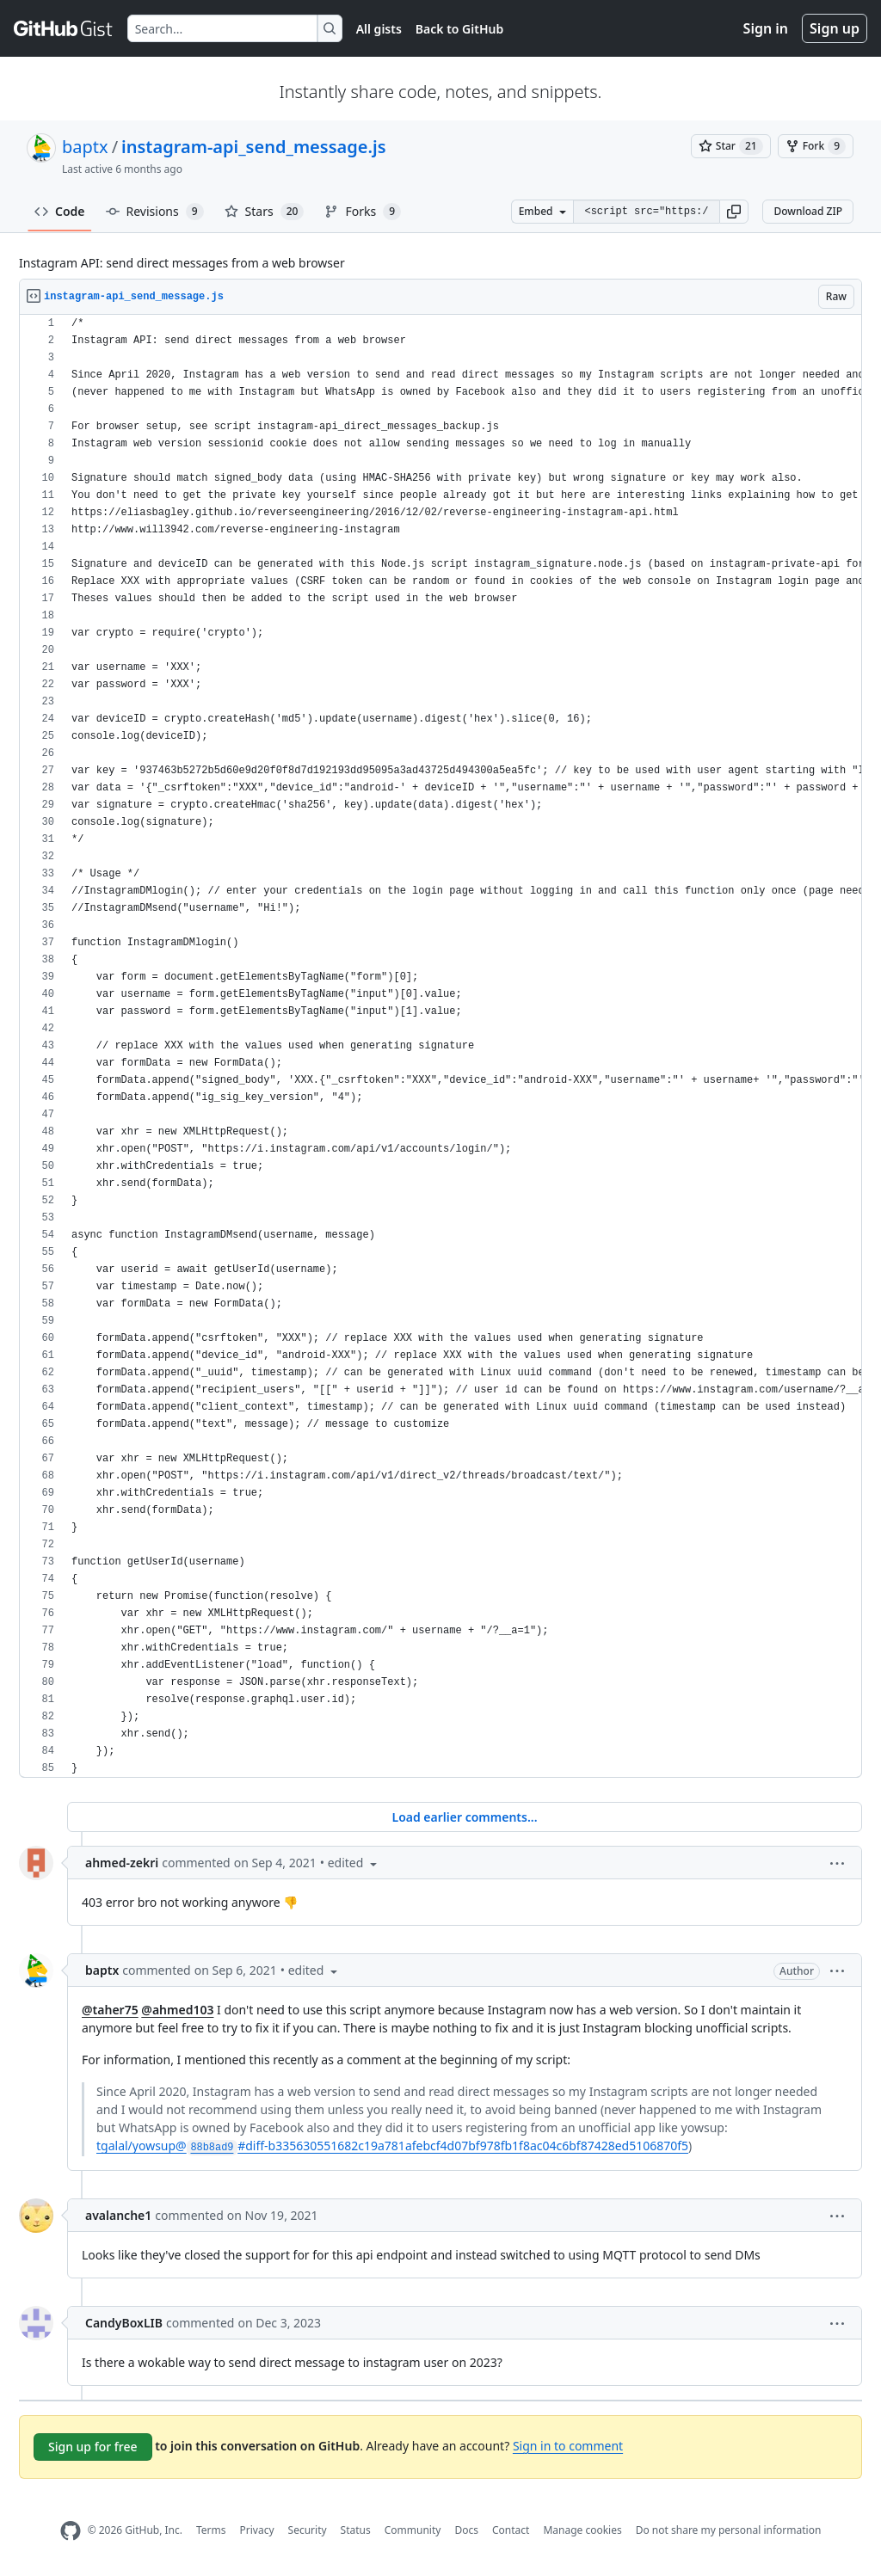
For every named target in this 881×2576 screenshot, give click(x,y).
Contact (510, 2530)
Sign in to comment (568, 2446)
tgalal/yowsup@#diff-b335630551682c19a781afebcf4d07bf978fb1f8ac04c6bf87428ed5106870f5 (392, 2145)
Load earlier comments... (464, 1817)
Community (413, 2530)
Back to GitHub (459, 29)
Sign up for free (93, 2446)
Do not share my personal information (729, 2530)
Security (307, 2530)
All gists (379, 29)
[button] (734, 212)
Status (356, 2530)
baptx (85, 146)
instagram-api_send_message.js (253, 146)
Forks (362, 211)
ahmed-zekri (121, 1862)
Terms (211, 2530)
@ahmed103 (177, 2009)
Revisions (155, 211)
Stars (265, 211)
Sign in (765, 28)
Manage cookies (582, 2530)
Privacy (257, 2530)
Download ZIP (807, 211)
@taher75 (110, 2009)
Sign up (834, 28)
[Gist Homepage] (64, 28)
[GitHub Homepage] (70, 2531)
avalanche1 (118, 2215)
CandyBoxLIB (124, 2323)
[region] (440, 1046)
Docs (466, 2530)
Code (59, 211)
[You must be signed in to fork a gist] (815, 146)
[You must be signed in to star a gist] (731, 146)
